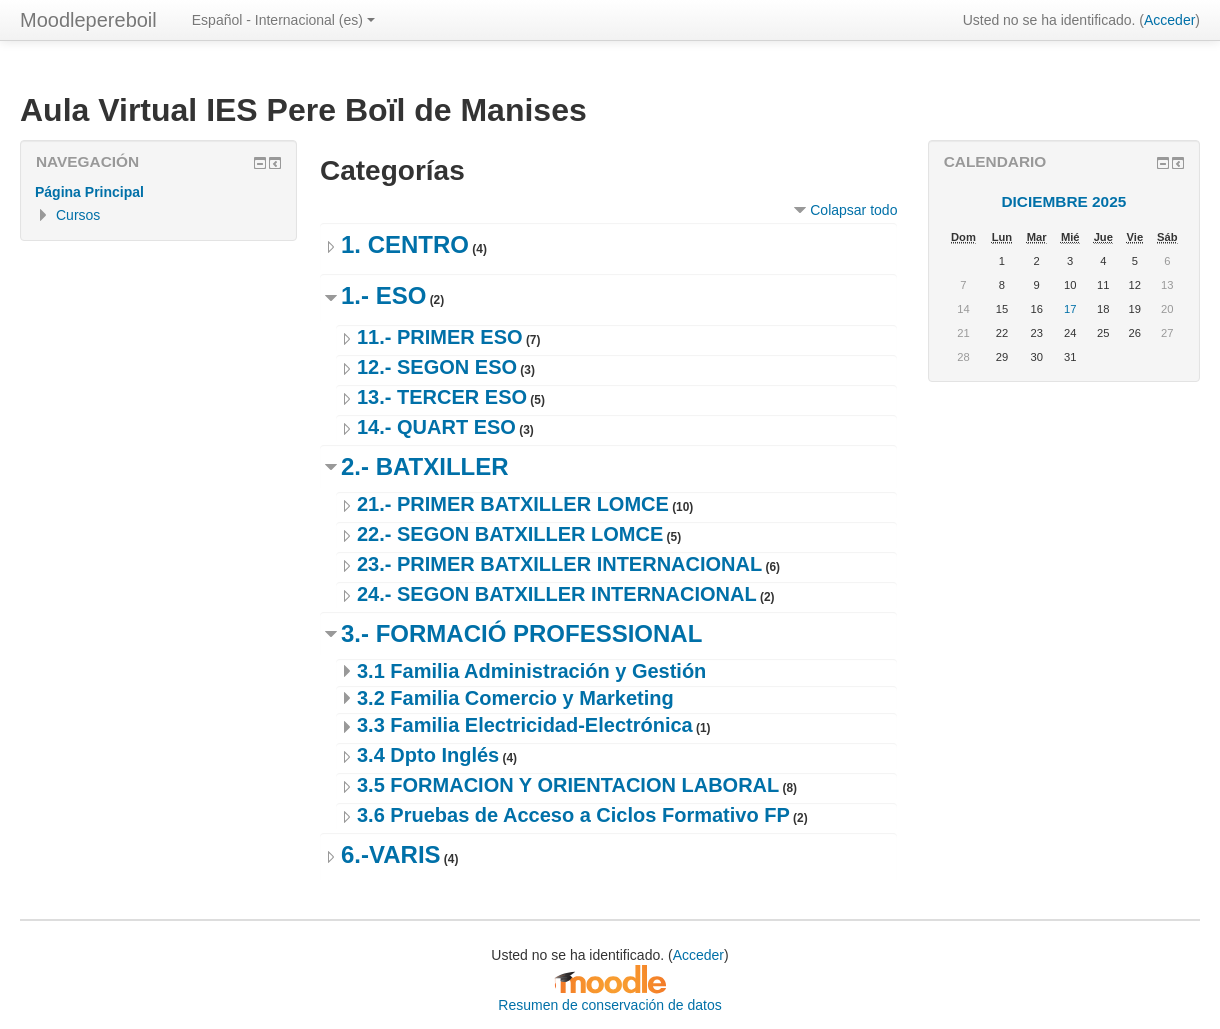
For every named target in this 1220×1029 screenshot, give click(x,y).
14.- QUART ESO (436, 427)
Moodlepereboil (88, 20)
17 (1070, 309)
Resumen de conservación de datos (609, 1005)
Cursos (78, 215)
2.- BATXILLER (425, 466)
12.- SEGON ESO (437, 367)
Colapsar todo (853, 210)
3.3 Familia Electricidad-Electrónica (525, 725)
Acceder (1169, 20)
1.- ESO (383, 295)
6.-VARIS (391, 854)
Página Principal (89, 192)
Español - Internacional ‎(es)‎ (283, 20)
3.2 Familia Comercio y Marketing (515, 698)
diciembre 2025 (1063, 201)
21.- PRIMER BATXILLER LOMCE (513, 504)
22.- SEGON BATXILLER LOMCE (510, 534)
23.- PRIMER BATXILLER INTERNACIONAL (559, 564)
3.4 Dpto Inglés (428, 755)
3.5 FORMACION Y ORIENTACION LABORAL (568, 785)
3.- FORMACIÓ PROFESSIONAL (521, 633)
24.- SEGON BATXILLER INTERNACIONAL (557, 594)
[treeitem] (158, 192)
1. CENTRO (405, 244)
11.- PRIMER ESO (440, 337)
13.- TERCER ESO (442, 397)
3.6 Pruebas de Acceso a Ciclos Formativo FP (573, 815)
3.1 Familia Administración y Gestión (531, 671)
